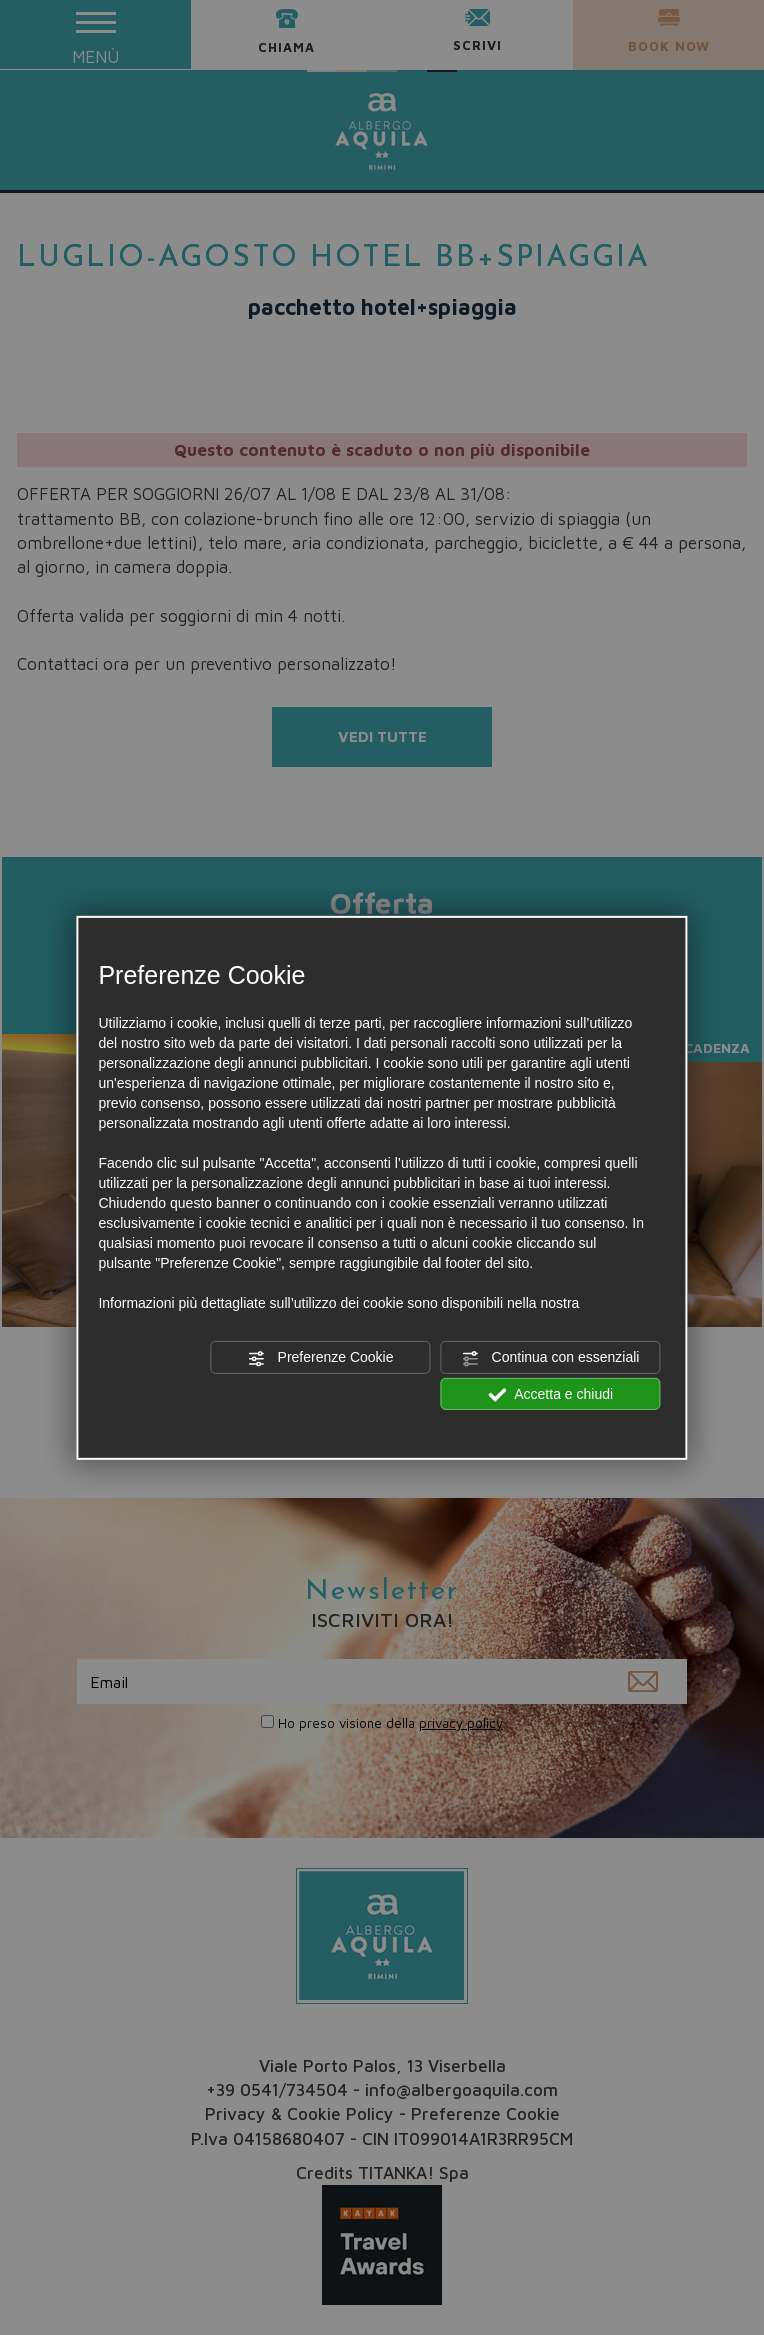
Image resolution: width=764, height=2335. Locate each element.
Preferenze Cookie (321, 1358)
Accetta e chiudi (550, 1394)
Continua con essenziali (551, 1358)
